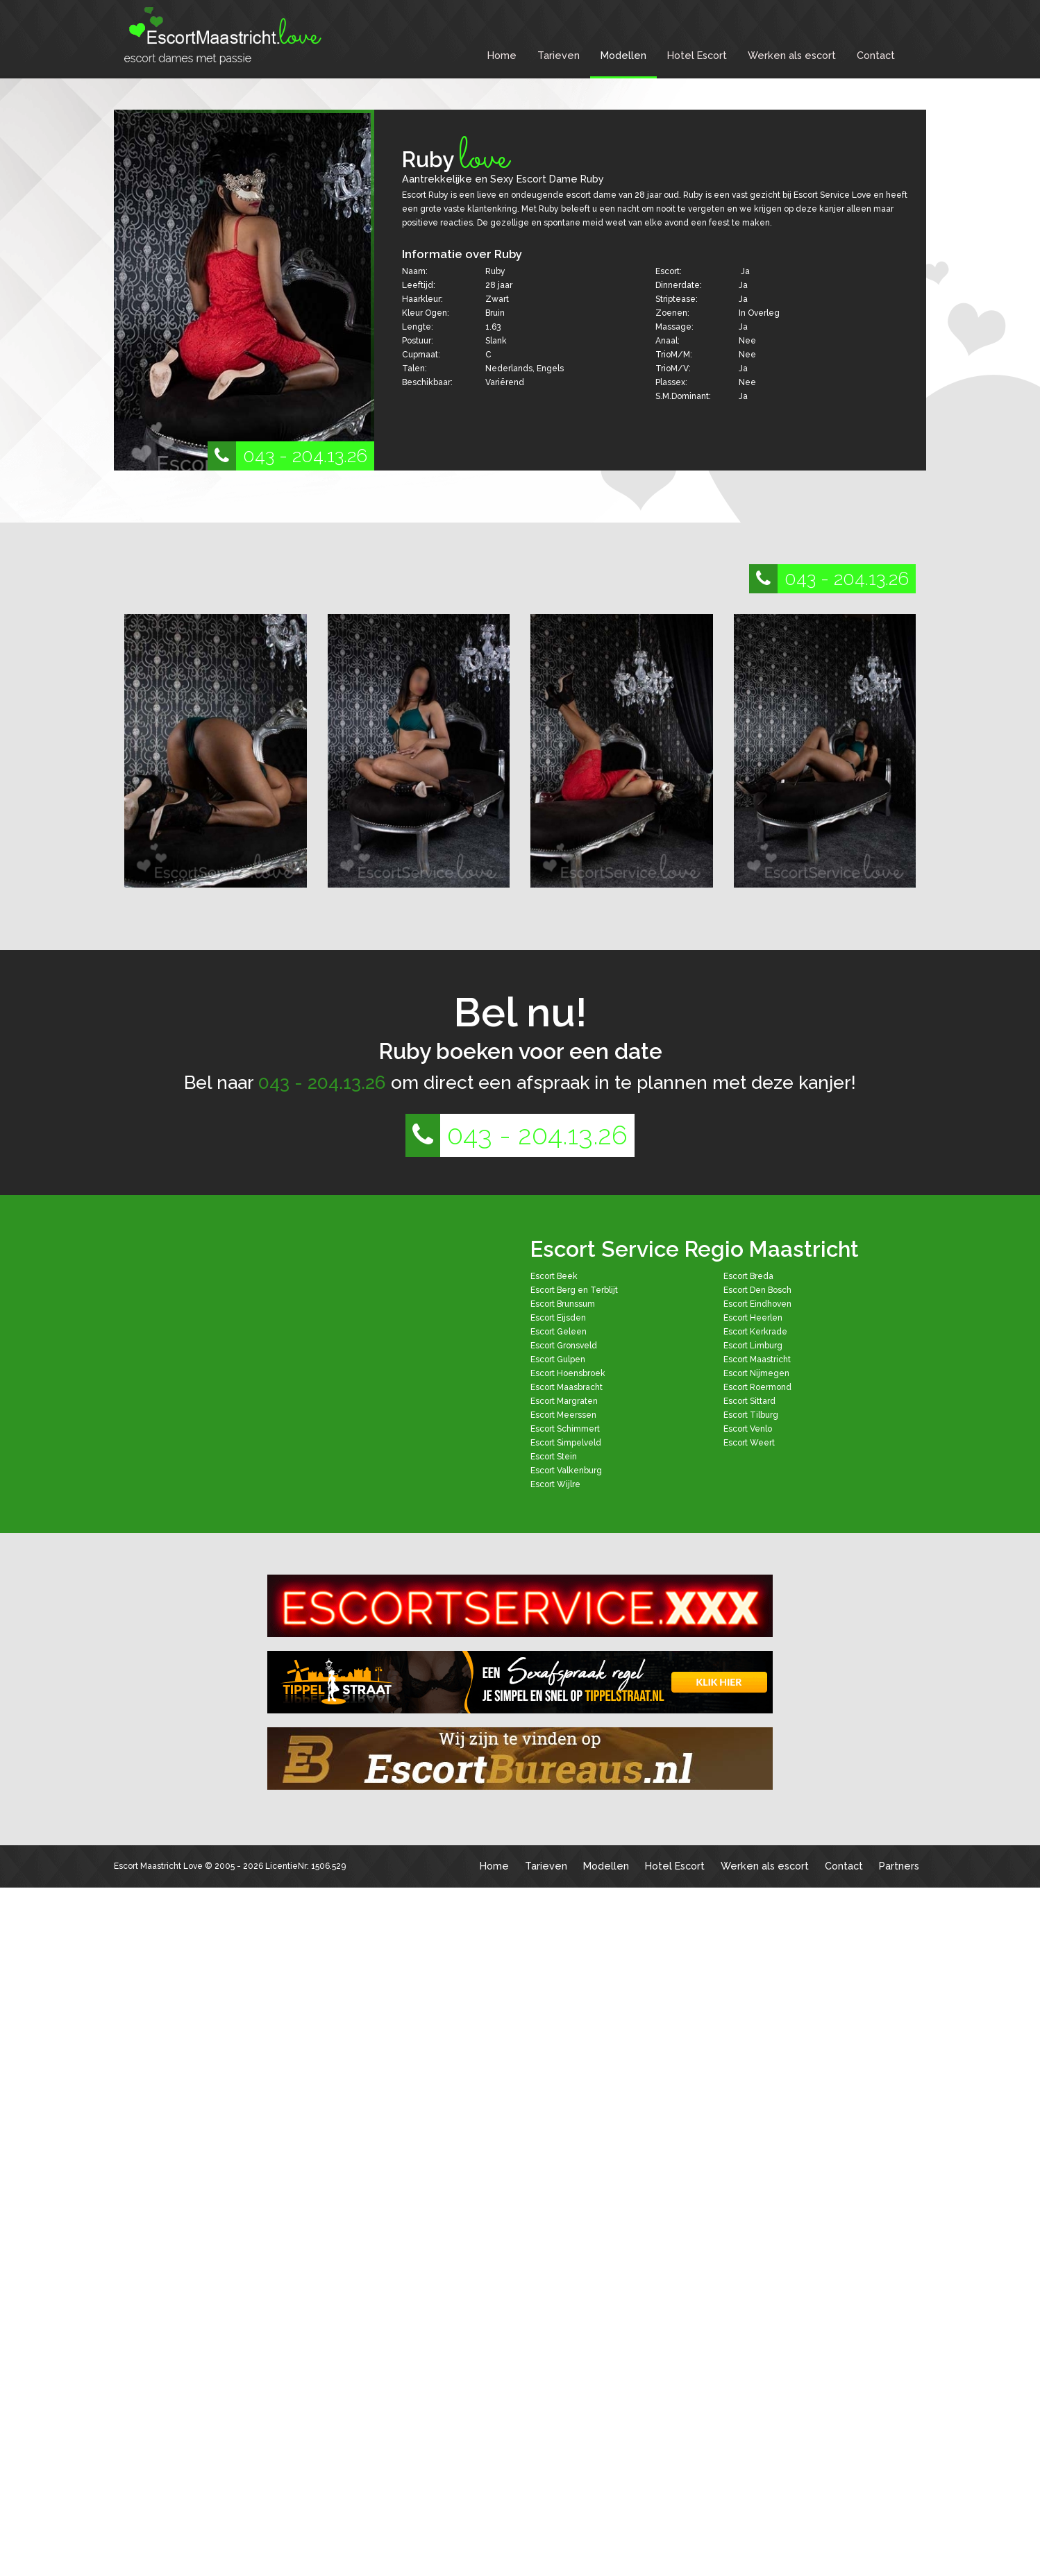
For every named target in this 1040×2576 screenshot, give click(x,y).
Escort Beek (554, 1276)
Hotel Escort (697, 55)
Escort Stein (553, 1456)
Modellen (623, 55)
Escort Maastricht (757, 1359)
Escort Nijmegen (756, 1373)
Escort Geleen (558, 1332)
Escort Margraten (564, 1401)
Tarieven (558, 55)
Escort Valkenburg (566, 1470)
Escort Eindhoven (757, 1304)
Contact (876, 55)
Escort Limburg (752, 1345)
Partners (899, 1866)
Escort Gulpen (557, 1359)
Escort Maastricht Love (158, 1866)
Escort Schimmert (565, 1429)
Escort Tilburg (750, 1415)
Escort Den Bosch (757, 1290)
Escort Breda (748, 1276)
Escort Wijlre (555, 1484)
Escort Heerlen (752, 1318)
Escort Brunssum (562, 1304)
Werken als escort (792, 55)
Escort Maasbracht (566, 1387)
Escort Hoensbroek (567, 1373)
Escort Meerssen (563, 1415)
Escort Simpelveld (565, 1443)
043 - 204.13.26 (287, 456)
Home (502, 55)
